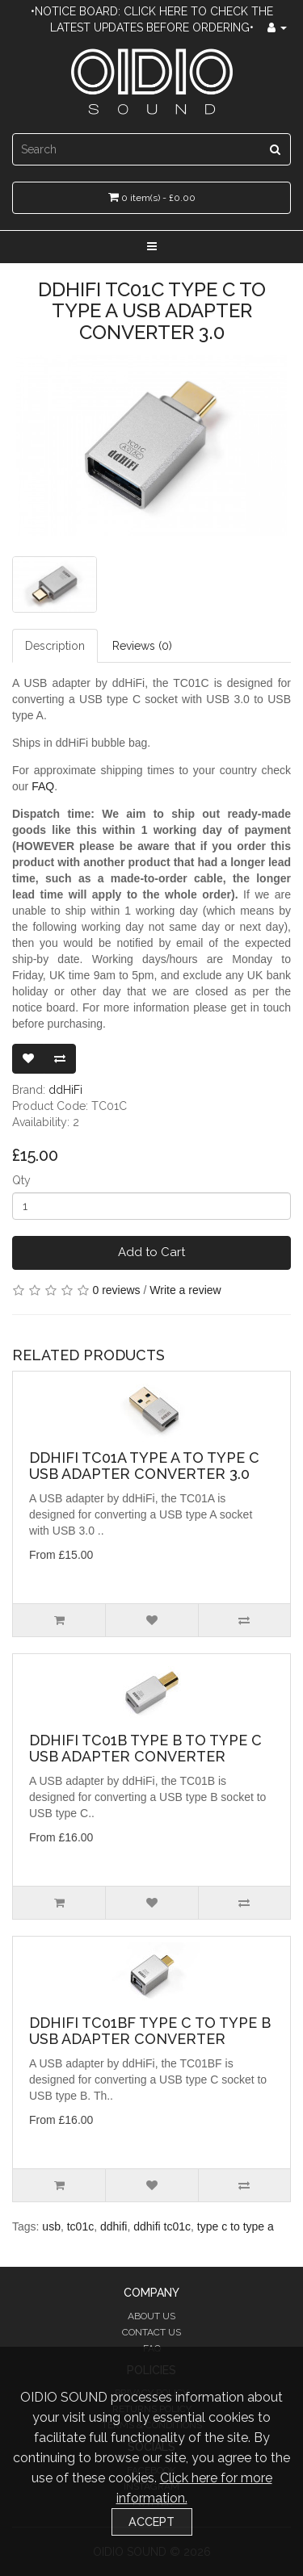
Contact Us (151, 2332)
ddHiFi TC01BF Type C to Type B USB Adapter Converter (150, 2030)
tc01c (80, 2226)
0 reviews (116, 1290)
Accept (151, 2521)
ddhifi (113, 2226)
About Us (151, 2316)
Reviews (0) (142, 645)
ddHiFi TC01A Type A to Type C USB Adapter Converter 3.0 (144, 1465)
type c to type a (235, 2226)
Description (55, 645)
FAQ (43, 786)
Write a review (185, 1290)
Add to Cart (151, 1252)
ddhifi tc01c (162, 2226)
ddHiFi (65, 1089)
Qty (21, 1180)
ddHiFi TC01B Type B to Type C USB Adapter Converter (145, 1748)
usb (51, 2226)
